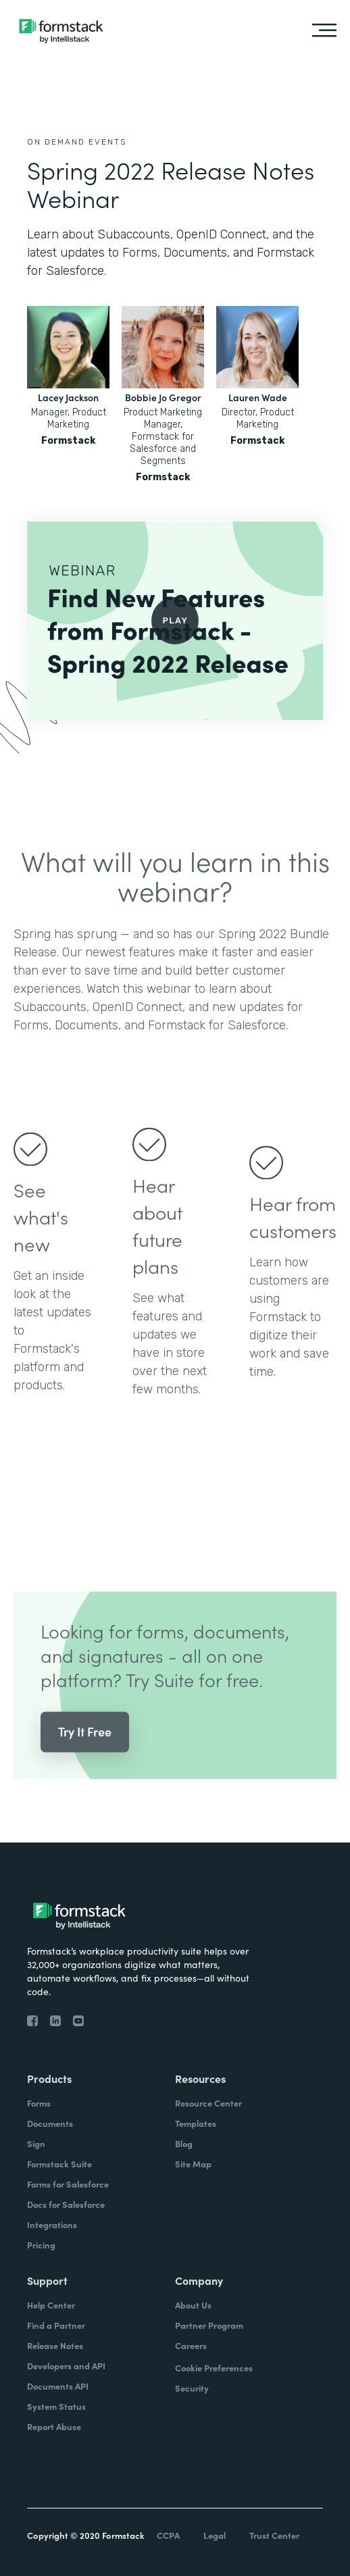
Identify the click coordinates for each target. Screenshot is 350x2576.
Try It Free (84, 1755)
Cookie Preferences (214, 2367)
